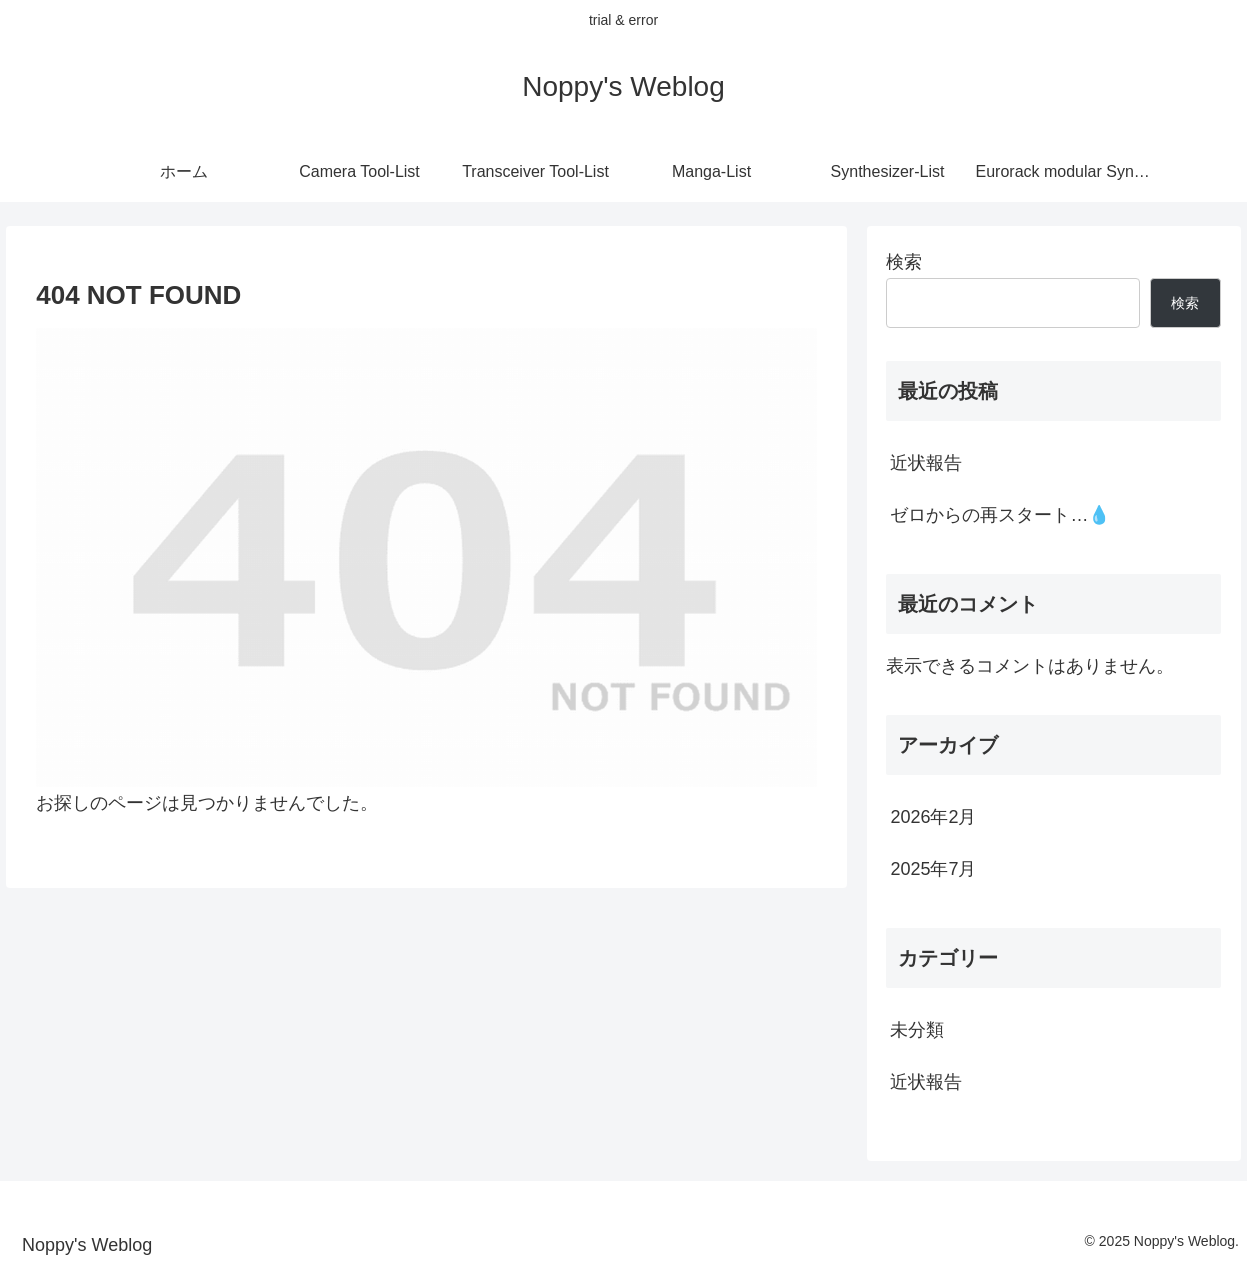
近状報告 (926, 463)
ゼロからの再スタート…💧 (1000, 515)
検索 (904, 262)
